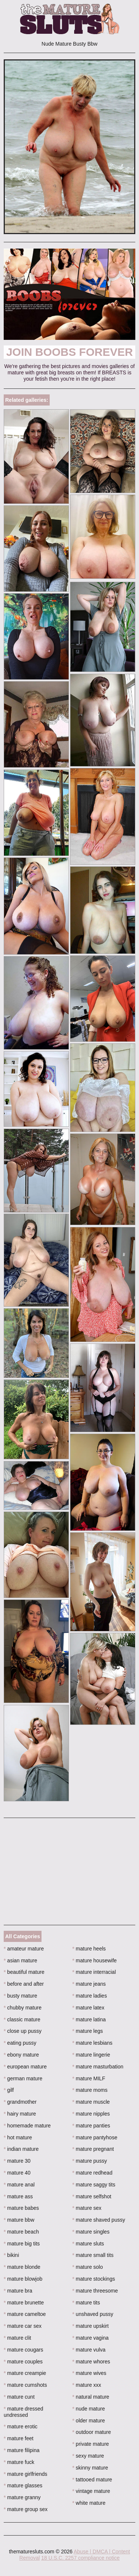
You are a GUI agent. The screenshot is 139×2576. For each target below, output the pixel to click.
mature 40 (17, 2173)
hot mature (18, 2137)
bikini (11, 2255)
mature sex (87, 2208)
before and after (24, 1984)
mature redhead (92, 2173)
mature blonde (22, 2267)
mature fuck (19, 2462)
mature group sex (25, 2509)
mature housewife (94, 1960)
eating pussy (20, 2043)
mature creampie (25, 2373)
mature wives (89, 2373)
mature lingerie (91, 2055)
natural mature (90, 2397)
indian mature (21, 2149)
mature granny (22, 2497)
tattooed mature (92, 2480)
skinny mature (90, 2468)
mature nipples (91, 2114)
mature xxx (86, 2385)
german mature (23, 2078)
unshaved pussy (92, 2314)
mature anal (19, 2185)
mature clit (17, 2338)
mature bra (18, 2291)
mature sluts (88, 2244)
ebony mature (21, 2055)
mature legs (87, 2031)
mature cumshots (25, 2385)
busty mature (20, 1996)
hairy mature (20, 2114)
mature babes (21, 2208)
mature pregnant (93, 2149)
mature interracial (94, 1972)
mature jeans (89, 1984)
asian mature (20, 1960)
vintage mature (91, 2491)
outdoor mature (91, 2432)
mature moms (89, 2090)
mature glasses (23, 2485)
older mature (88, 2421)
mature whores (91, 2362)
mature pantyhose (94, 2137)
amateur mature (24, 1949)
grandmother (20, 2102)
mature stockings (93, 2279)
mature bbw (19, 2220)
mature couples (23, 2362)
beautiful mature (24, 1972)
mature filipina (22, 2450)
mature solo (87, 2267)
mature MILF (88, 2078)
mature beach (21, 2232)
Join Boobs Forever (69, 352)
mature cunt (19, 2397)
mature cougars (23, 2350)
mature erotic (20, 2426)
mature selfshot (91, 2196)
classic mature (22, 2019)
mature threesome (95, 2291)
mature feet (18, 2438)
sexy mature (88, 2456)
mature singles (90, 2232)
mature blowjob (23, 2279)
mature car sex (23, 2326)
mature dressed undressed (23, 2412)
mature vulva (89, 2350)
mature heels (89, 1949)
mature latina (89, 2019)
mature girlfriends (25, 2474)
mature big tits (22, 2244)
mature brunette (24, 2303)
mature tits (86, 2303)
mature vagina (90, 2338)
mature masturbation (97, 2067)
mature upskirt (90, 2326)
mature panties (91, 2126)
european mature (25, 2067)
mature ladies (89, 1996)
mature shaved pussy (98, 2220)
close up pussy (23, 2031)
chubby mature (23, 2008)
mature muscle (91, 2102)
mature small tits (92, 2255)
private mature (90, 2444)
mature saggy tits (93, 2185)
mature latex (88, 2008)
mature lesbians (92, 2043)
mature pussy (89, 2161)
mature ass (18, 2196)
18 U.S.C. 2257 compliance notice (80, 2558)
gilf (9, 2090)
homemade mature (27, 2126)
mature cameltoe (25, 2314)
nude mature (88, 2409)
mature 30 (17, 2161)
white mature (89, 2503)
